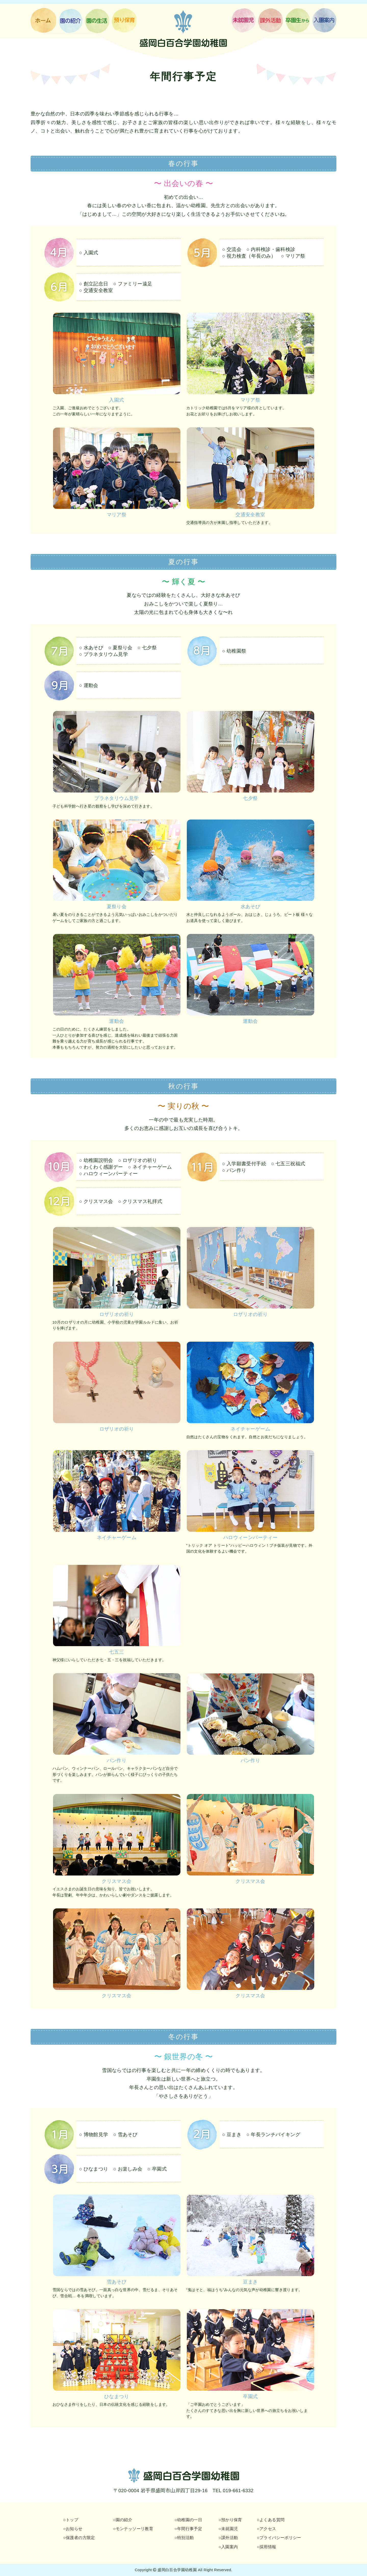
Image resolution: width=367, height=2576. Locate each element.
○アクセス (266, 2529)
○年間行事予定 (188, 2529)
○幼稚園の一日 (188, 2520)
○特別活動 (184, 2537)
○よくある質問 (270, 2520)
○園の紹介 (123, 2520)
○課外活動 (228, 2537)
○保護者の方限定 (79, 2537)
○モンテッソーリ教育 (133, 2529)
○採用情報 (266, 2547)
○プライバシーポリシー (279, 2537)
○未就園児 (228, 2529)
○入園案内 (228, 2547)
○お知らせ (73, 2529)
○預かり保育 (230, 2520)
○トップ (70, 2520)
